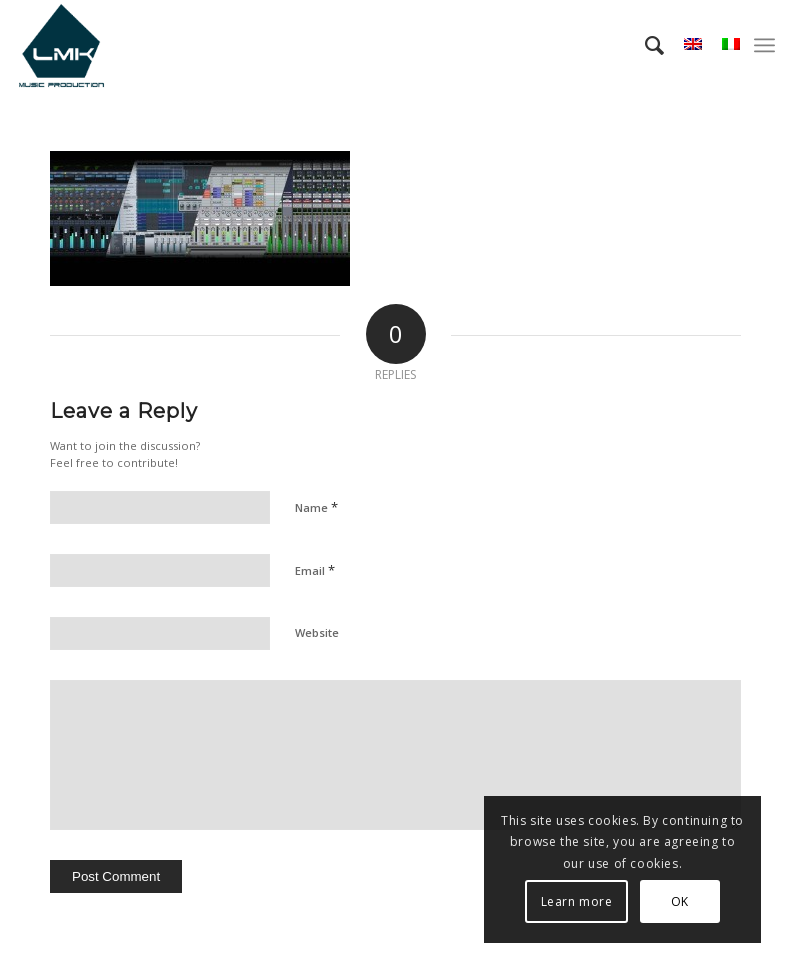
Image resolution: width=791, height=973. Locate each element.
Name (316, 507)
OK (680, 901)
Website (317, 632)
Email (315, 570)
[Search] (644, 45)
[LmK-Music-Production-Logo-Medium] (61, 45)
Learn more (577, 901)
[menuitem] (644, 45)
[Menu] (764, 45)
